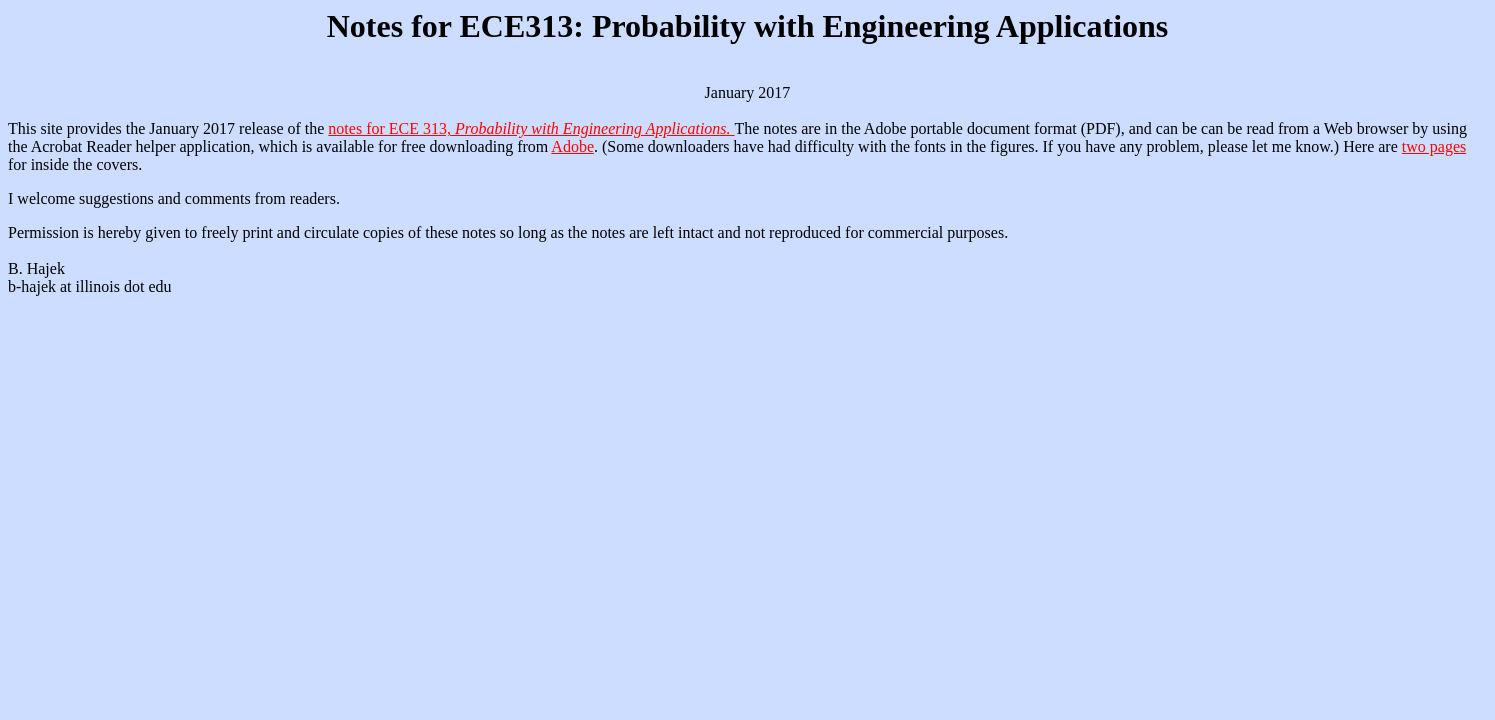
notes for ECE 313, (531, 128)
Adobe (572, 146)
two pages (1434, 146)
